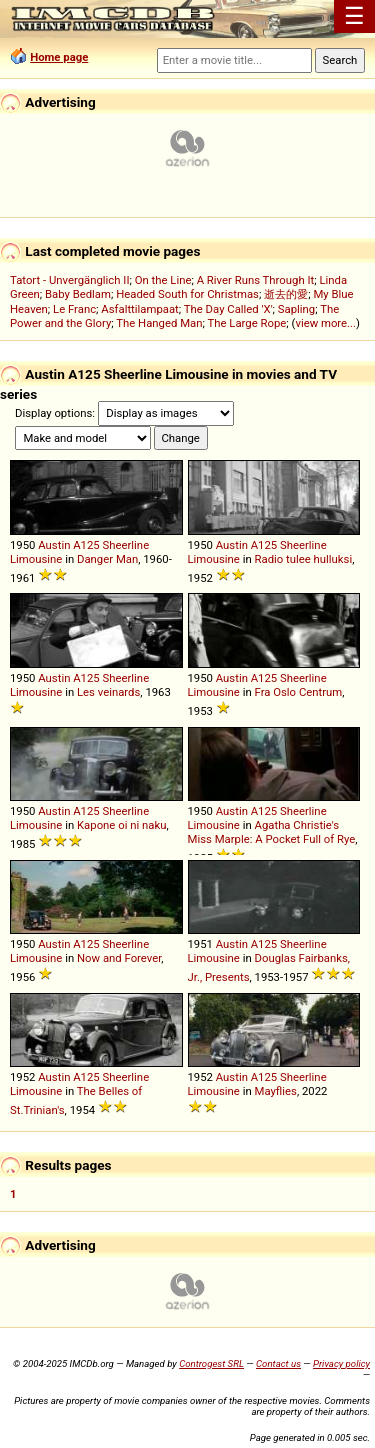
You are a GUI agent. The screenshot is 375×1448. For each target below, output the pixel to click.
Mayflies (276, 1091)
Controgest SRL (211, 1363)
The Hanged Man (159, 323)
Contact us (278, 1363)
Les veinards (108, 692)
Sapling (296, 309)
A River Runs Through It (256, 280)
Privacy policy (341, 1363)
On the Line (163, 280)
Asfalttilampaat (140, 309)
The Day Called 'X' (228, 309)
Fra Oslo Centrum (299, 692)
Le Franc (74, 309)
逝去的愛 (286, 294)
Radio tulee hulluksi (304, 559)
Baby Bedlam (78, 294)
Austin (54, 545)
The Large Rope (246, 323)
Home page (59, 57)
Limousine (36, 559)
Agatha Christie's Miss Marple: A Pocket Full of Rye (272, 832)
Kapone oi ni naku (121, 825)
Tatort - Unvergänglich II (69, 280)
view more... (325, 323)
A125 (86, 545)
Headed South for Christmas (187, 294)
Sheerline (126, 545)
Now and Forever (119, 958)
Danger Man (107, 559)
